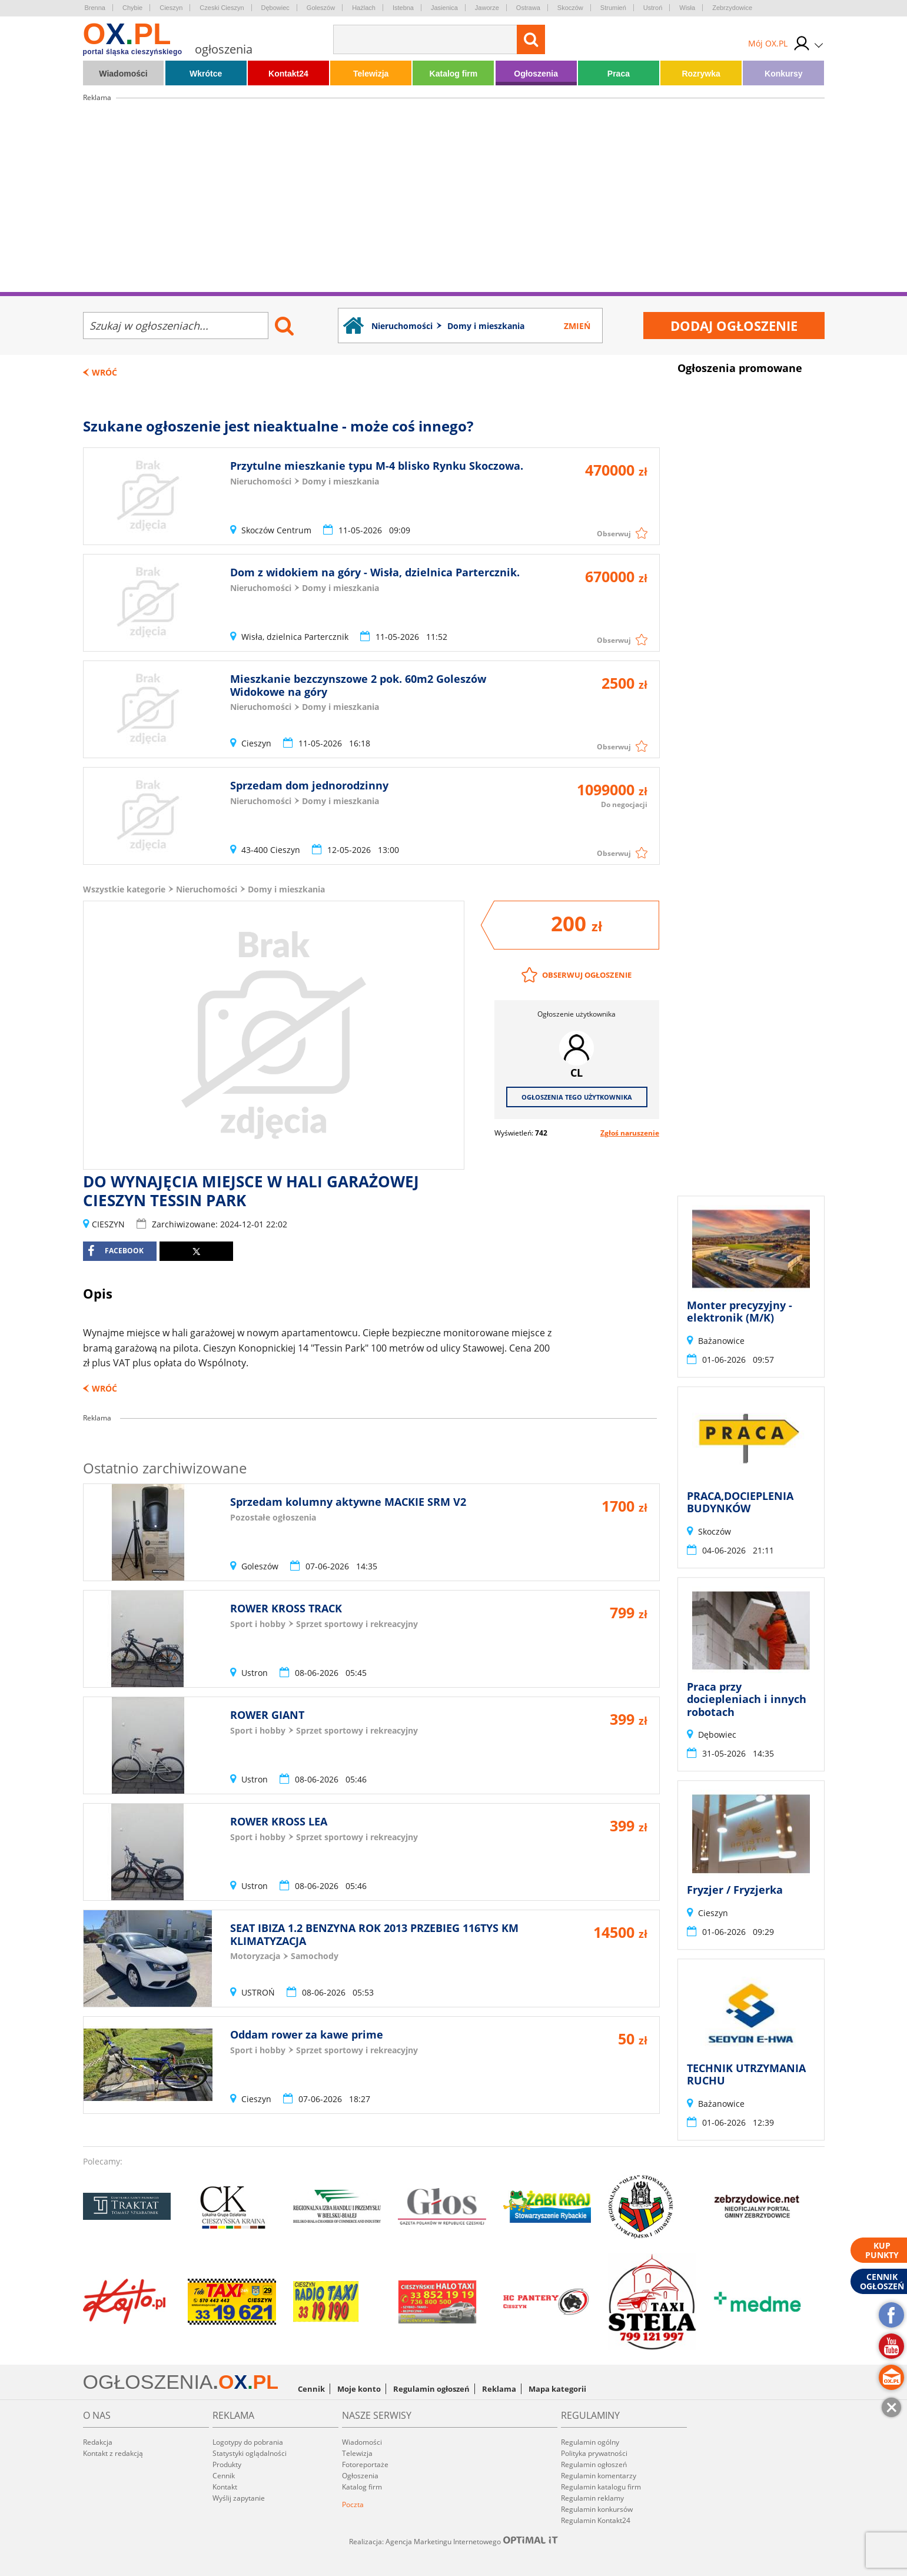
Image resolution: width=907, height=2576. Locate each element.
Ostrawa (528, 7)
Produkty (226, 2464)
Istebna (403, 7)
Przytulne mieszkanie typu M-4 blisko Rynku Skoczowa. (376, 466)
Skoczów (570, 7)
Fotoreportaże (365, 2464)
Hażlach (364, 7)
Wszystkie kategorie (124, 889)
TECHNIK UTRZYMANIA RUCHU (746, 2074)
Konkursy (784, 73)
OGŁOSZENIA (148, 2382)
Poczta (353, 2504)
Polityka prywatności (594, 2453)
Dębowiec (275, 7)
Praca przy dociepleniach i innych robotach (746, 1699)
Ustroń (652, 7)
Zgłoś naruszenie (629, 1133)
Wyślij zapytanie (238, 2498)
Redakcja (97, 2442)
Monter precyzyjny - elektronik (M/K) (739, 1311)
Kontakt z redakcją (113, 2453)
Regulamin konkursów (597, 2509)
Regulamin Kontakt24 (595, 2520)
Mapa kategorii (557, 2389)
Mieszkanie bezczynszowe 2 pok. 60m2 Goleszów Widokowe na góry (358, 685)
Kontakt (224, 2487)
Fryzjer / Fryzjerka (735, 1890)
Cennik (311, 2389)
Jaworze (487, 7)
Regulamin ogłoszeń (431, 2389)
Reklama (499, 2389)
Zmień (577, 325)
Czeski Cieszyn (222, 7)
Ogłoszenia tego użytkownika (576, 1097)
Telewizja (370, 73)
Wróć (104, 372)
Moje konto (359, 2389)
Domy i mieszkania (286, 889)
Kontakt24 (288, 73)
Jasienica (444, 7)
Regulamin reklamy (592, 2498)
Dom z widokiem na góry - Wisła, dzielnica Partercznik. (375, 572)
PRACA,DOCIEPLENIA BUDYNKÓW (740, 1502)
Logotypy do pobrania (247, 2442)
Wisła (687, 7)
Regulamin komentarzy (598, 2476)
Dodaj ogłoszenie (734, 325)
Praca (618, 73)
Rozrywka (701, 73)
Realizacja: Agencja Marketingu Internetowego (454, 2541)
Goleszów (321, 7)
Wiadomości (123, 73)
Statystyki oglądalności (249, 2453)
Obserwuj (614, 534)
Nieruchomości (206, 889)
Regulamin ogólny (590, 2442)
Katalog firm (454, 73)
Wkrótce (206, 73)
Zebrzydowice (732, 7)
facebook (116, 1251)
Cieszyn (171, 7)
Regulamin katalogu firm (601, 2487)
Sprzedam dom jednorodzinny (309, 785)
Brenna (95, 7)
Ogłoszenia (536, 73)
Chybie (132, 7)
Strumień (613, 7)
